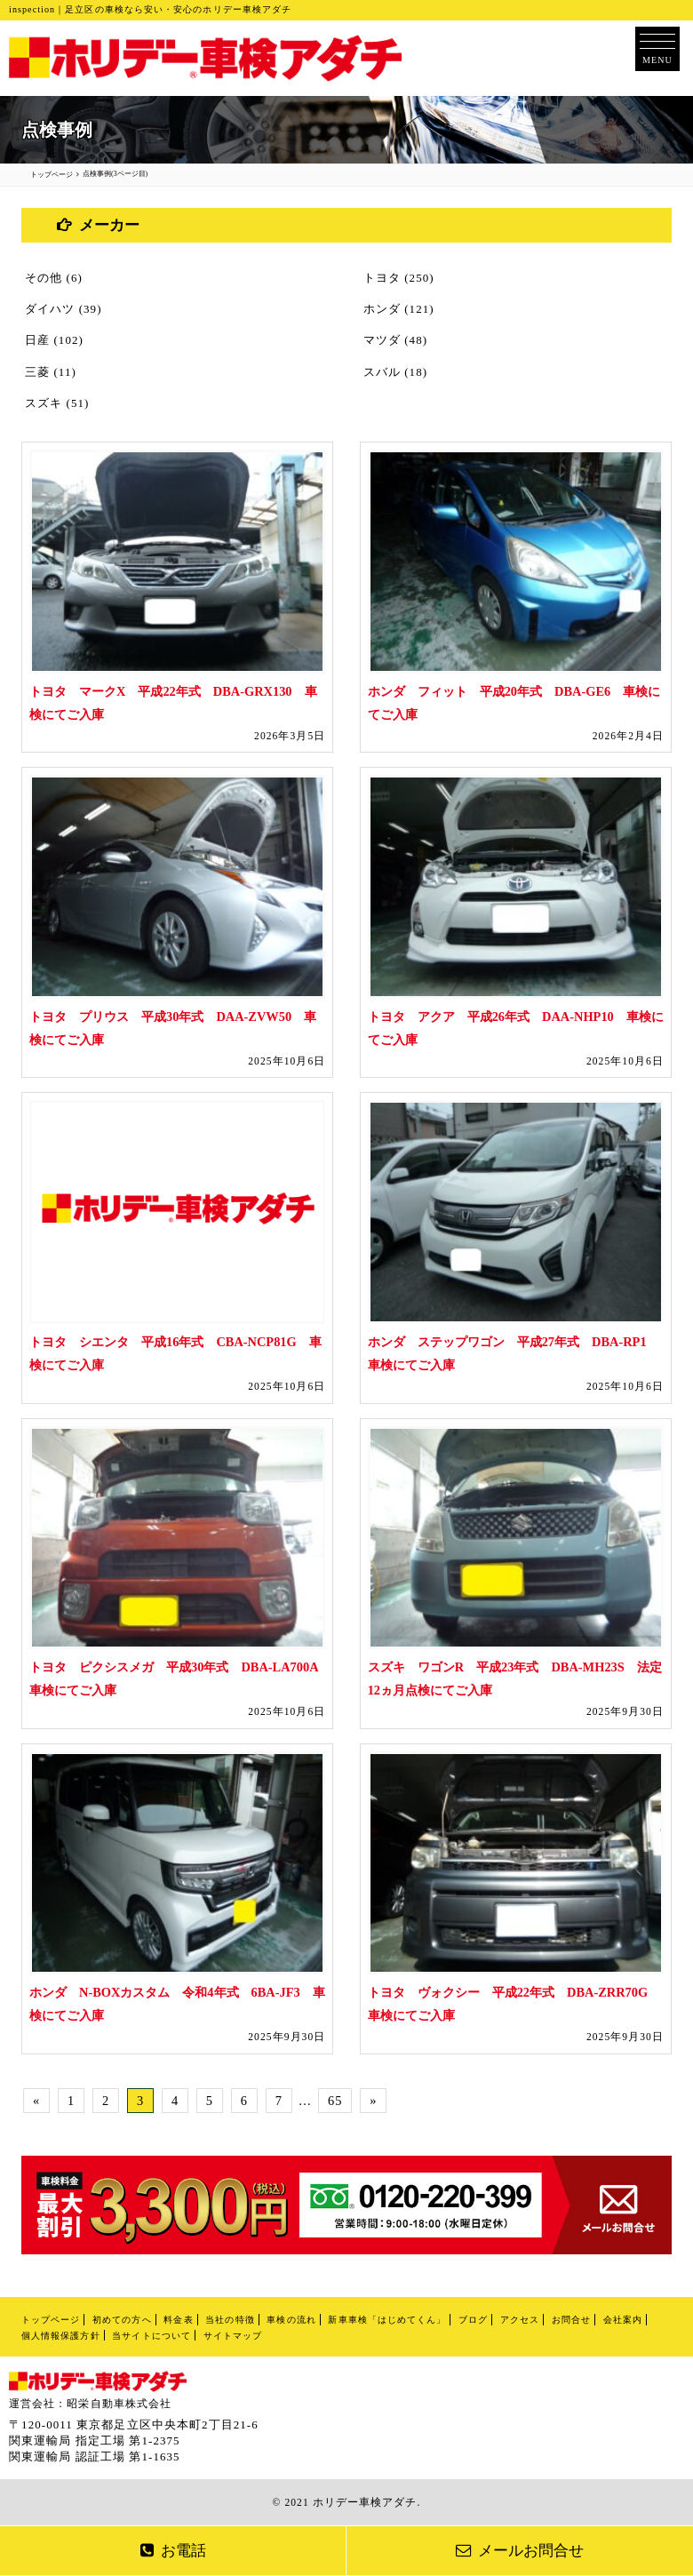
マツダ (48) (395, 340)
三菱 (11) (50, 372)
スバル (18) (395, 372)
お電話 (173, 2550)
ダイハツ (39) (63, 308)
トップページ (50, 2320)
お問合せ (571, 2320)
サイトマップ (232, 2336)
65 (335, 2100)
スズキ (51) (57, 403)
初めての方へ (121, 2320)
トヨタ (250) (398, 277)
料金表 (178, 2320)
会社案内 (622, 2320)
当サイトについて (151, 2336)
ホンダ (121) (398, 308)
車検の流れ (291, 2320)
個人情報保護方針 (60, 2336)
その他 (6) (54, 277)
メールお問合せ (520, 2550)
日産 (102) (54, 340)
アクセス (519, 2320)
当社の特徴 (229, 2320)
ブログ (473, 2320)
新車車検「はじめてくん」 (387, 2320)
